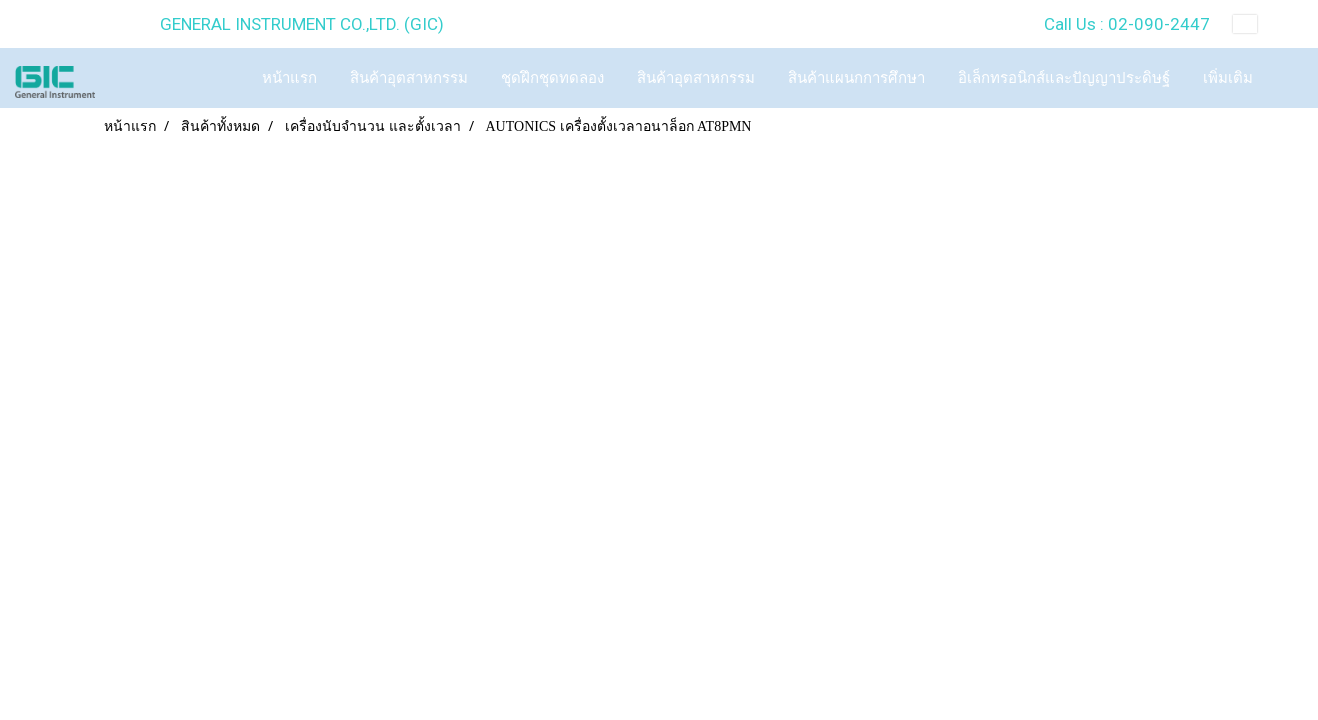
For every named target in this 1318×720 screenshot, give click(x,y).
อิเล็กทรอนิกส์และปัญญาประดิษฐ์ (1064, 78)
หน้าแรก (289, 78)
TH (1260, 24)
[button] (1287, 78)
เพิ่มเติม (1228, 78)
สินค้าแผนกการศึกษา (856, 78)
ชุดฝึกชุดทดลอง (552, 78)
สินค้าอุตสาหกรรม (409, 78)
